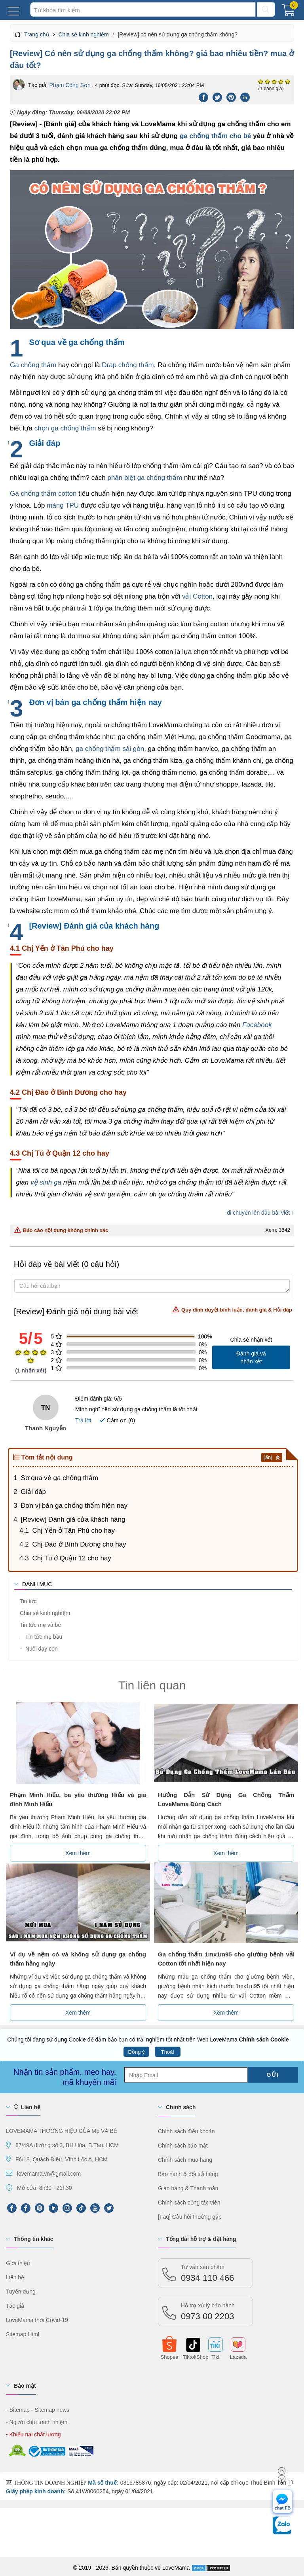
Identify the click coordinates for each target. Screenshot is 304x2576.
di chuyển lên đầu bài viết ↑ (260, 1212)
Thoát (167, 2052)
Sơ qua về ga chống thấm (59, 1478)
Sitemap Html (22, 2334)
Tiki (215, 2356)
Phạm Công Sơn (70, 85)
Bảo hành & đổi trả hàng (188, 2174)
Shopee (170, 2356)
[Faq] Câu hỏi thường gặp (190, 2217)
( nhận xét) (30, 1370)
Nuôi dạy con (39, 1648)
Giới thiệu (18, 2263)
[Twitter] (217, 96)
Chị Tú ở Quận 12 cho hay (71, 1558)
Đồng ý (136, 2052)
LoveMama (176, 2568)
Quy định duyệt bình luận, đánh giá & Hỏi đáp (232, 1309)
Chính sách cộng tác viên (189, 2202)
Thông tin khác (33, 2239)
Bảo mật (25, 2386)
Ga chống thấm (33, 365)
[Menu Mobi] (13, 10)
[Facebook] (204, 96)
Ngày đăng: (70, 112)
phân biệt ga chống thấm (144, 477)
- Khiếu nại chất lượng (33, 2434)
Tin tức (27, 1601)
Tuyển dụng (21, 2291)
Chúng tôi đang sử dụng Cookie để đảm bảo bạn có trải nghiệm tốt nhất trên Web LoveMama (148, 2040)
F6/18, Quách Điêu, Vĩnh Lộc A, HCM (61, 2159)
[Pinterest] (231, 96)
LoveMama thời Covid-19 (37, 2320)
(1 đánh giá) (270, 88)
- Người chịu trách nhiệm (36, 2422)
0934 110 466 (207, 2273)
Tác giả (15, 2306)
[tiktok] (81, 2208)
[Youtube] (95, 2208)
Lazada (238, 2356)
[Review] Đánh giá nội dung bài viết (153, 1311)
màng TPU (63, 505)
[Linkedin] (245, 96)
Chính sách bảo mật (183, 2145)
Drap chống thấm (128, 365)
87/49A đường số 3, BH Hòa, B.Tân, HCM (67, 2145)
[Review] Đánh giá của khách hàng (73, 1519)
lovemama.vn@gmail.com (49, 2173)
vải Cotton (197, 596)
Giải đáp (33, 1492)
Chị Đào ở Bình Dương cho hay (79, 1544)
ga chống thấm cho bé (215, 136)
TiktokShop (192, 2356)
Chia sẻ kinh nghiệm (44, 1613)
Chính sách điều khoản (186, 2131)
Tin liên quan (152, 1685)
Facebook (257, 1025)
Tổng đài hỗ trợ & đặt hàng (201, 2239)
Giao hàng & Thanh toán (188, 2188)
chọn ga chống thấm (65, 428)
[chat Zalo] (282, 2527)
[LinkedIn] (53, 2208)
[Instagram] (67, 2208)
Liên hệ (27, 2107)
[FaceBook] (26, 2208)
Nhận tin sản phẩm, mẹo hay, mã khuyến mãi (64, 2077)
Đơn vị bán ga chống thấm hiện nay (74, 1505)
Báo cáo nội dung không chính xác (61, 1230)
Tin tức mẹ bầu (41, 1637)
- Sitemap (18, 2410)
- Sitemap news (50, 2410)
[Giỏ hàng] (290, 12)
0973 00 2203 (208, 2311)
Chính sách (181, 2107)
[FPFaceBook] (12, 2208)
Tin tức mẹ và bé (39, 1625)
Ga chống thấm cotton (43, 493)
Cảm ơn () (117, 1420)
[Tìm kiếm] (266, 9)
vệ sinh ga (45, 1182)
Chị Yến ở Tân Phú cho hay (73, 1530)
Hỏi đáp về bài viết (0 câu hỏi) (66, 1264)
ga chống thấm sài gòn (110, 749)
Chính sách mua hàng (185, 2160)
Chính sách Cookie (264, 2039)
